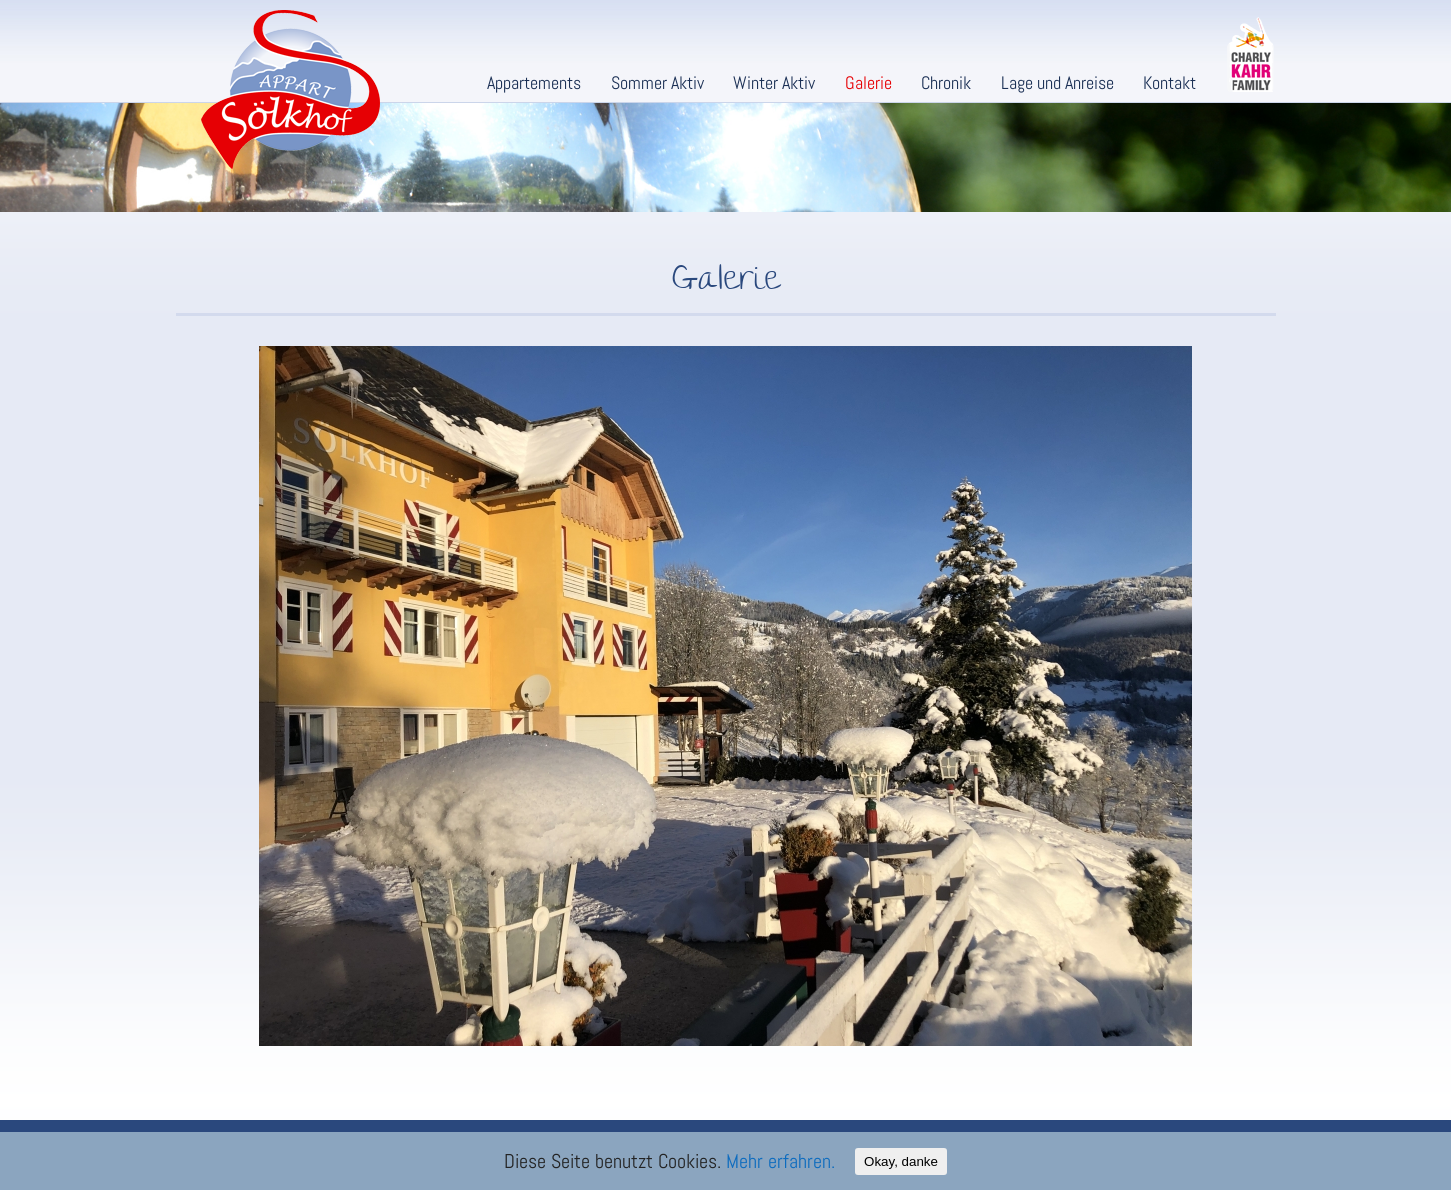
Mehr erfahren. (780, 1161)
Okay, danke (901, 1161)
